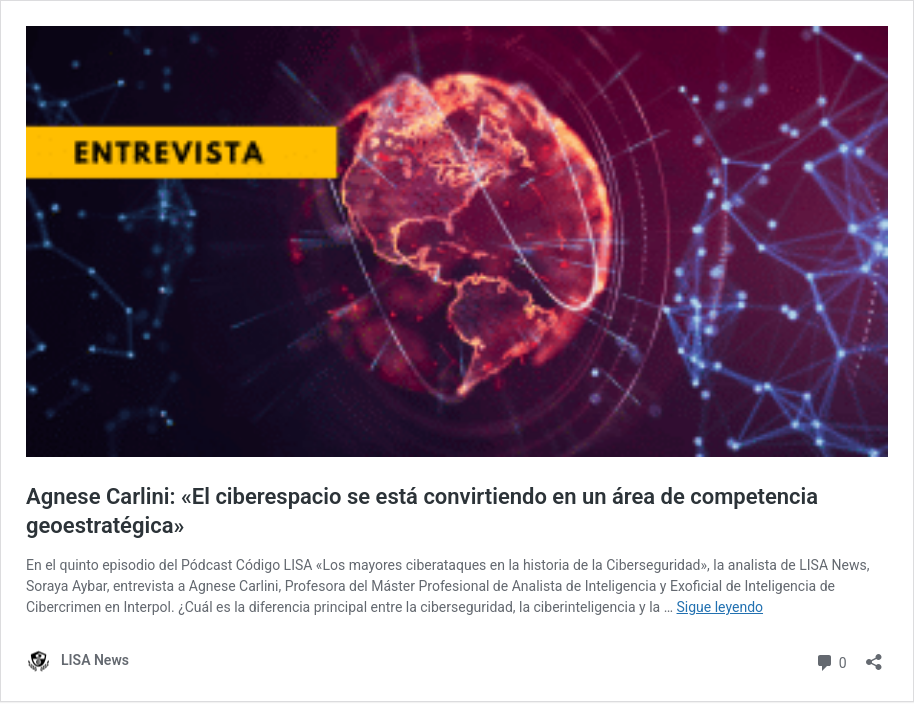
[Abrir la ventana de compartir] (874, 655)
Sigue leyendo (720, 607)
